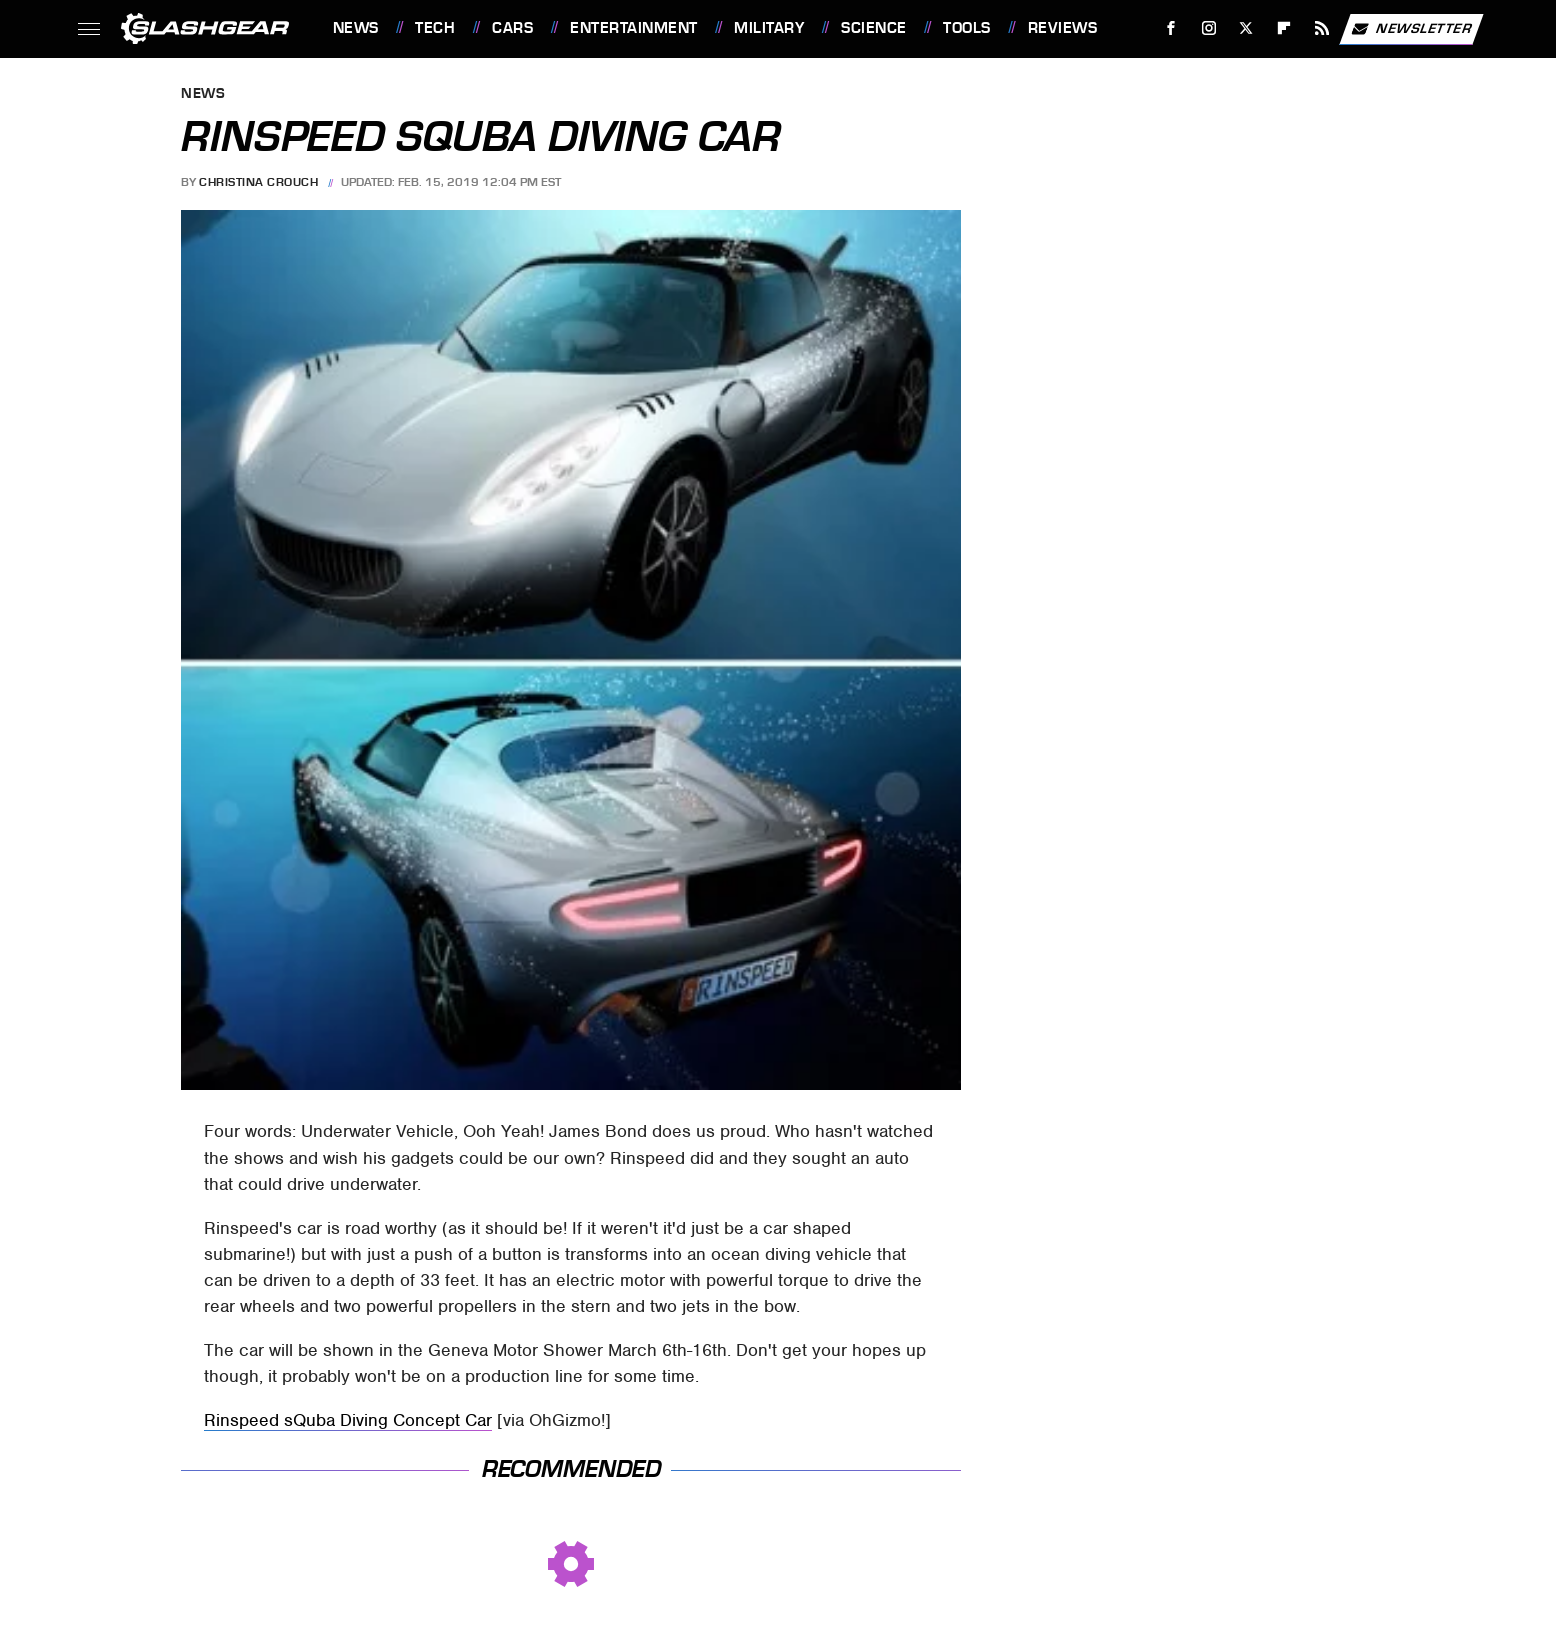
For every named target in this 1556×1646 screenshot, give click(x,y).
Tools (967, 28)
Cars (512, 28)
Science (874, 28)
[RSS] (1321, 28)
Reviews (1063, 28)
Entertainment (634, 28)
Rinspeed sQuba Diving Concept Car (348, 1420)
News (356, 28)
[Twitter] (1246, 28)
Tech (435, 28)
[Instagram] (1208, 28)
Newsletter (1411, 29)
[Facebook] (1170, 28)
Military (769, 28)
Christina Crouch (258, 182)
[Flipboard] (1284, 28)
